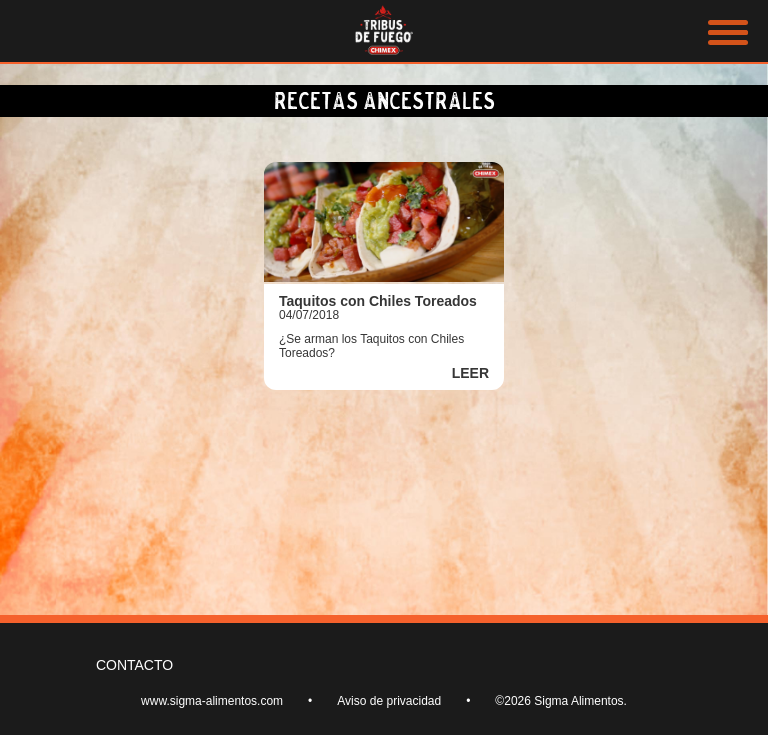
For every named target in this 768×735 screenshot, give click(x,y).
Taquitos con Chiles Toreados (378, 301)
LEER (470, 373)
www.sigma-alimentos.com (212, 701)
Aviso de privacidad (389, 701)
